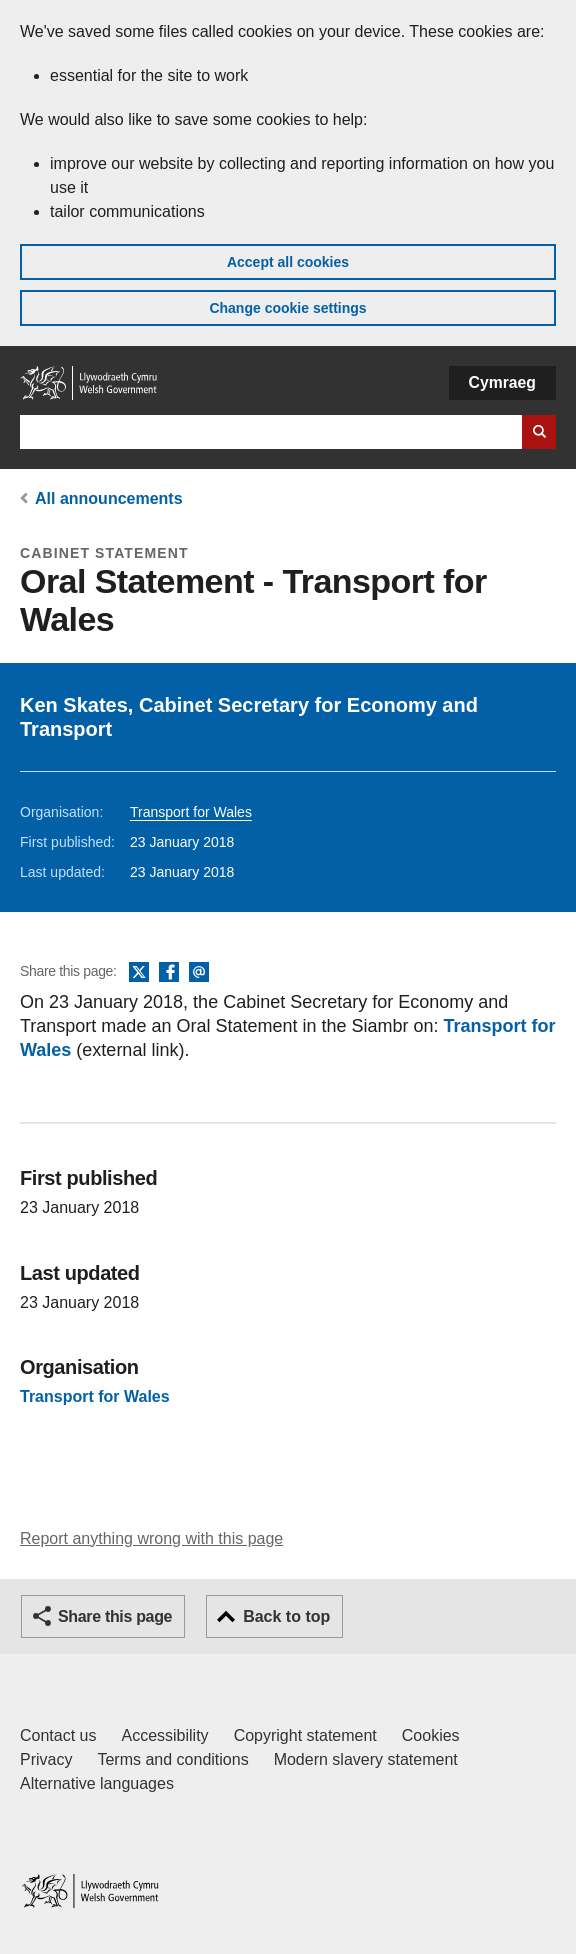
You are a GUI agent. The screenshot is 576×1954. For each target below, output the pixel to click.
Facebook (169, 973)
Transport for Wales (191, 812)
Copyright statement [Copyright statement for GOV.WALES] (305, 1735)
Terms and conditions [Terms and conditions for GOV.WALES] (172, 1759)
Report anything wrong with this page (151, 1538)
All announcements (109, 498)
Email (199, 973)
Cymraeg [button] (502, 382)
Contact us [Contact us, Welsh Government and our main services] (58, 1735)
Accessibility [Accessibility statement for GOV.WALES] (164, 1735)
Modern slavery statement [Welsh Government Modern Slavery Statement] (366, 1759)
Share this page (115, 1616)
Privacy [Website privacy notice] (46, 1759)
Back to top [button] (286, 1616)
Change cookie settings (287, 308)
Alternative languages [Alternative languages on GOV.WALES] (97, 1783)
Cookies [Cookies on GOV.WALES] (431, 1735)
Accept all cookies (288, 262)
